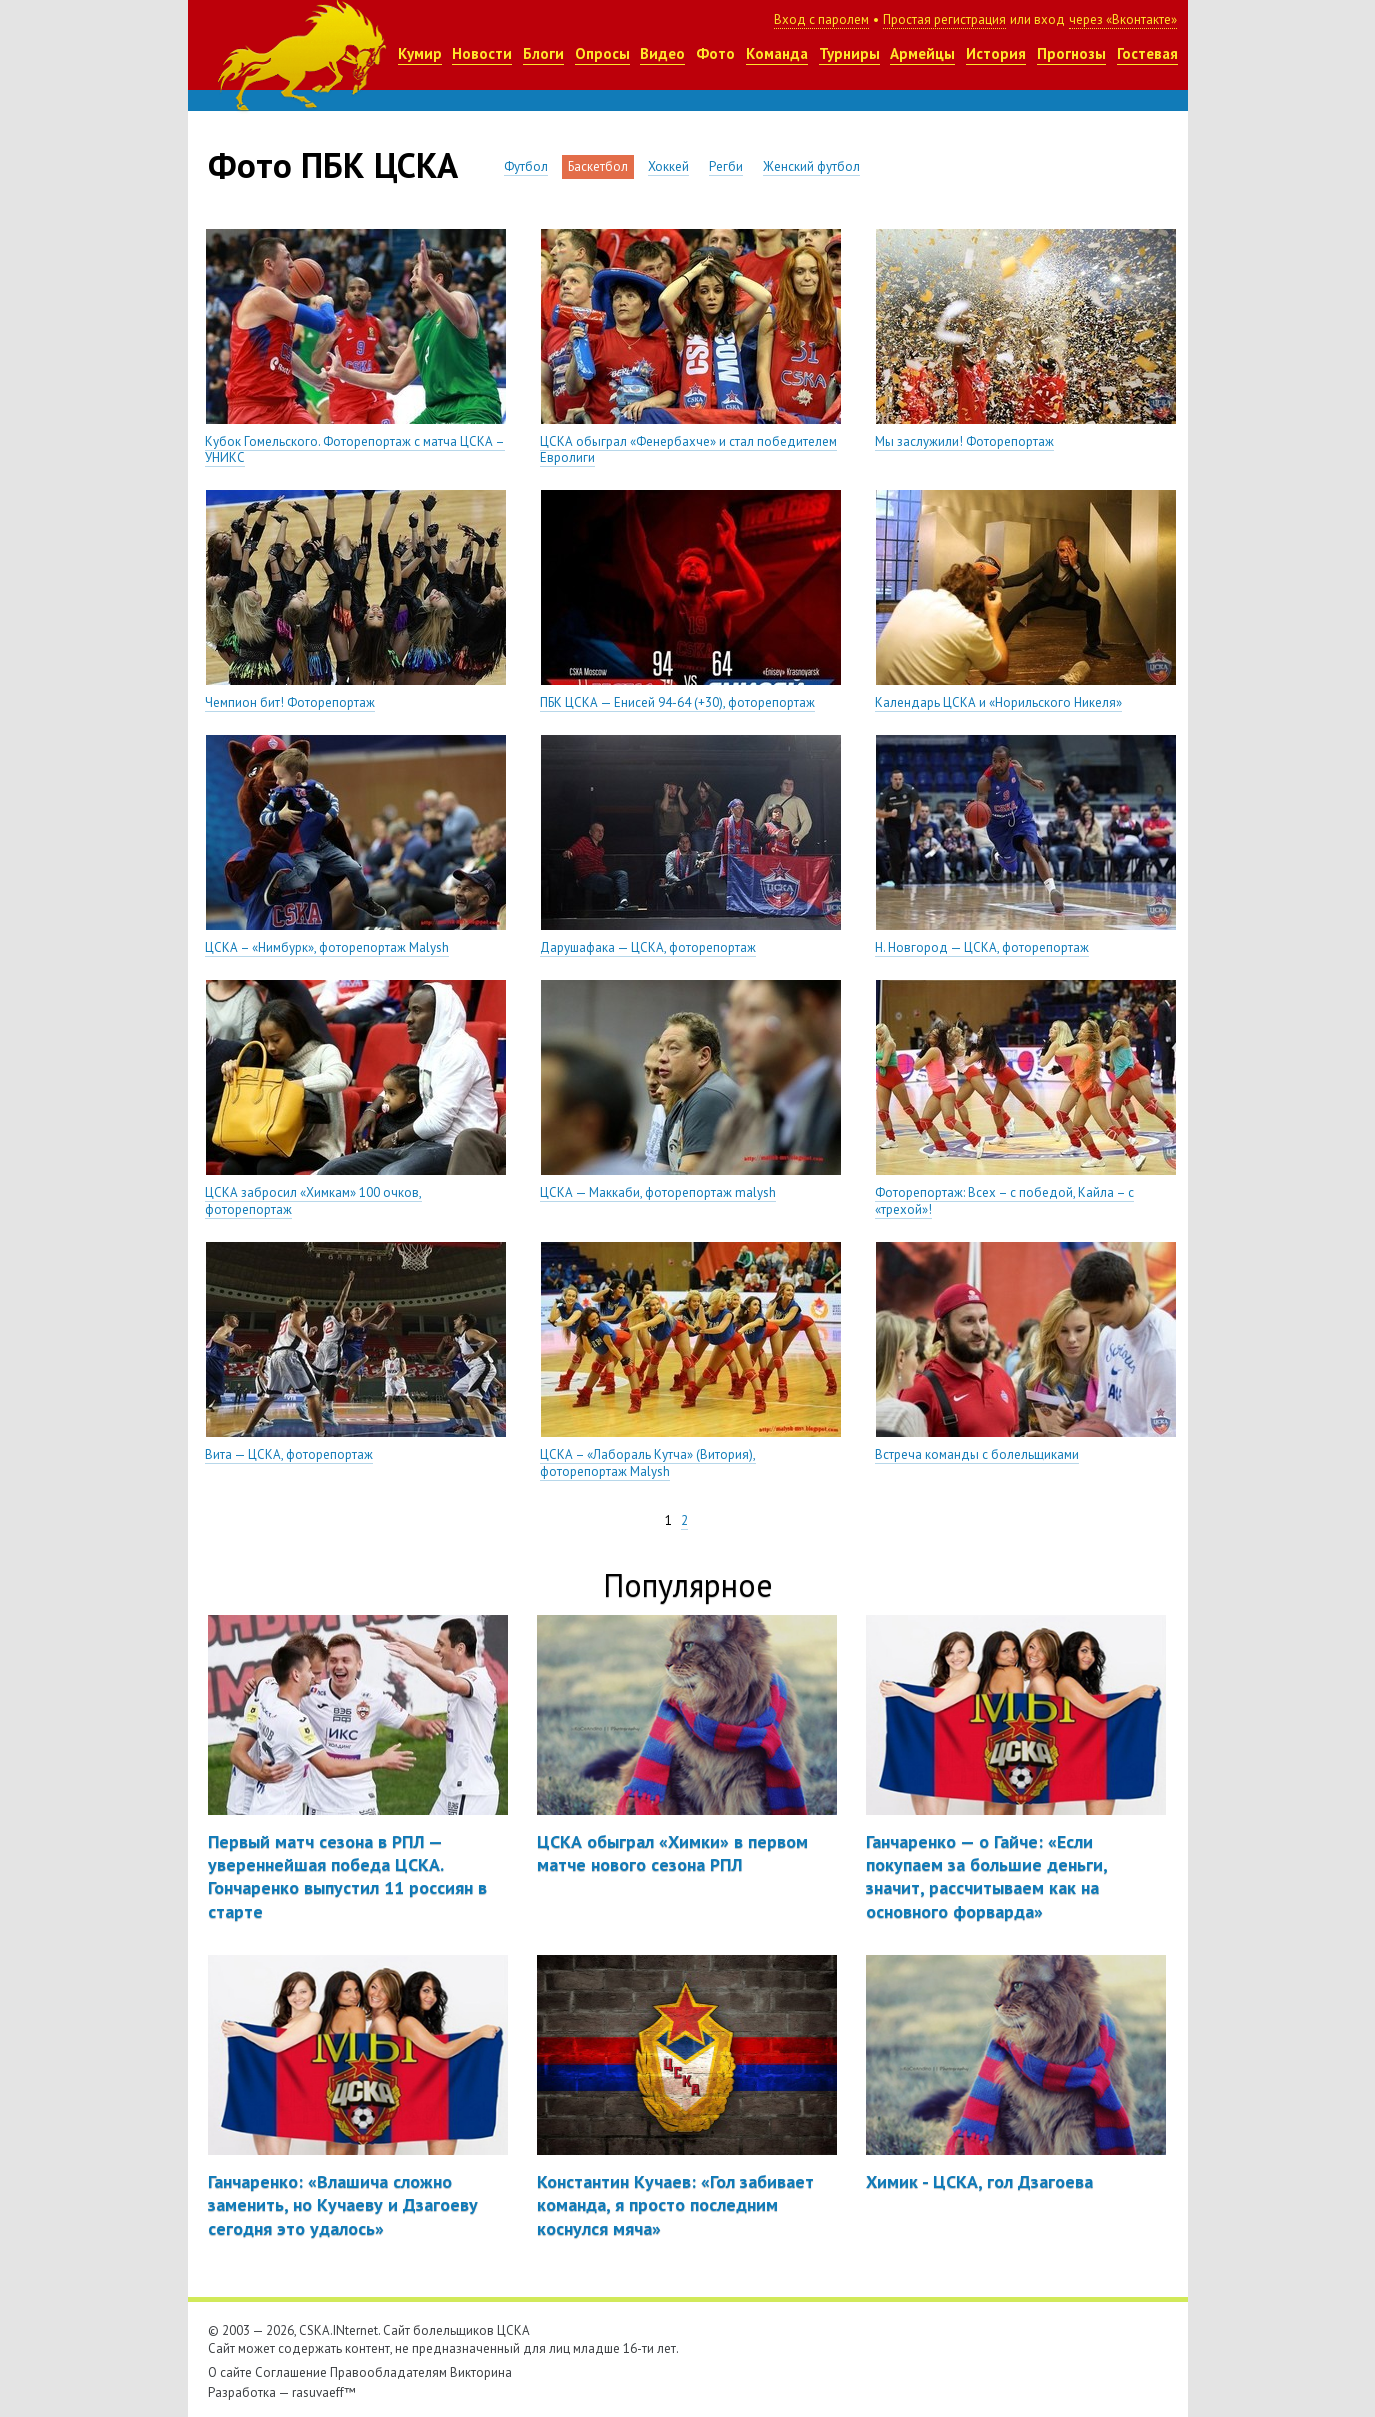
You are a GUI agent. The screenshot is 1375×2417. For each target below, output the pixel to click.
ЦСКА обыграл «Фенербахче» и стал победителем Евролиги (688, 450)
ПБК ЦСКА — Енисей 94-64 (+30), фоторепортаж (677, 702)
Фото (715, 53)
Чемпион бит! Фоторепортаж (290, 702)
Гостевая (1147, 53)
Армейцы (922, 53)
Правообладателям (388, 2372)
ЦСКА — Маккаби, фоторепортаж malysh (658, 1192)
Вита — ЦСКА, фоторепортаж (289, 1454)
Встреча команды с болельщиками (977, 1454)
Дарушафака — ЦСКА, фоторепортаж (648, 947)
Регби (726, 166)
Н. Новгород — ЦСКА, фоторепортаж (982, 947)
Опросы (602, 53)
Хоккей (668, 166)
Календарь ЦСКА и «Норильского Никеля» (998, 702)
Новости (482, 53)
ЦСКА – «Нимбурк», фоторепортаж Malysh (327, 947)
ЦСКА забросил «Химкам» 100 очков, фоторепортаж (313, 1201)
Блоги (543, 53)
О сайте (230, 2372)
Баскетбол (598, 166)
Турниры (849, 53)
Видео (662, 53)
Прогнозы (1071, 53)
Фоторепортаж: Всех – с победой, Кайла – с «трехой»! (1004, 1201)
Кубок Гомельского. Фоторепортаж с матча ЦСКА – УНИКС (355, 450)
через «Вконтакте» (1123, 19)
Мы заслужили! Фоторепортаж (964, 441)
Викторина (481, 2372)
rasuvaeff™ (324, 2392)
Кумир (420, 53)
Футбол (526, 166)
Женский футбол (811, 166)
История (996, 53)
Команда (777, 53)
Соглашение (291, 2372)
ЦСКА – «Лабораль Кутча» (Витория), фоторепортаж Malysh (648, 1463)
